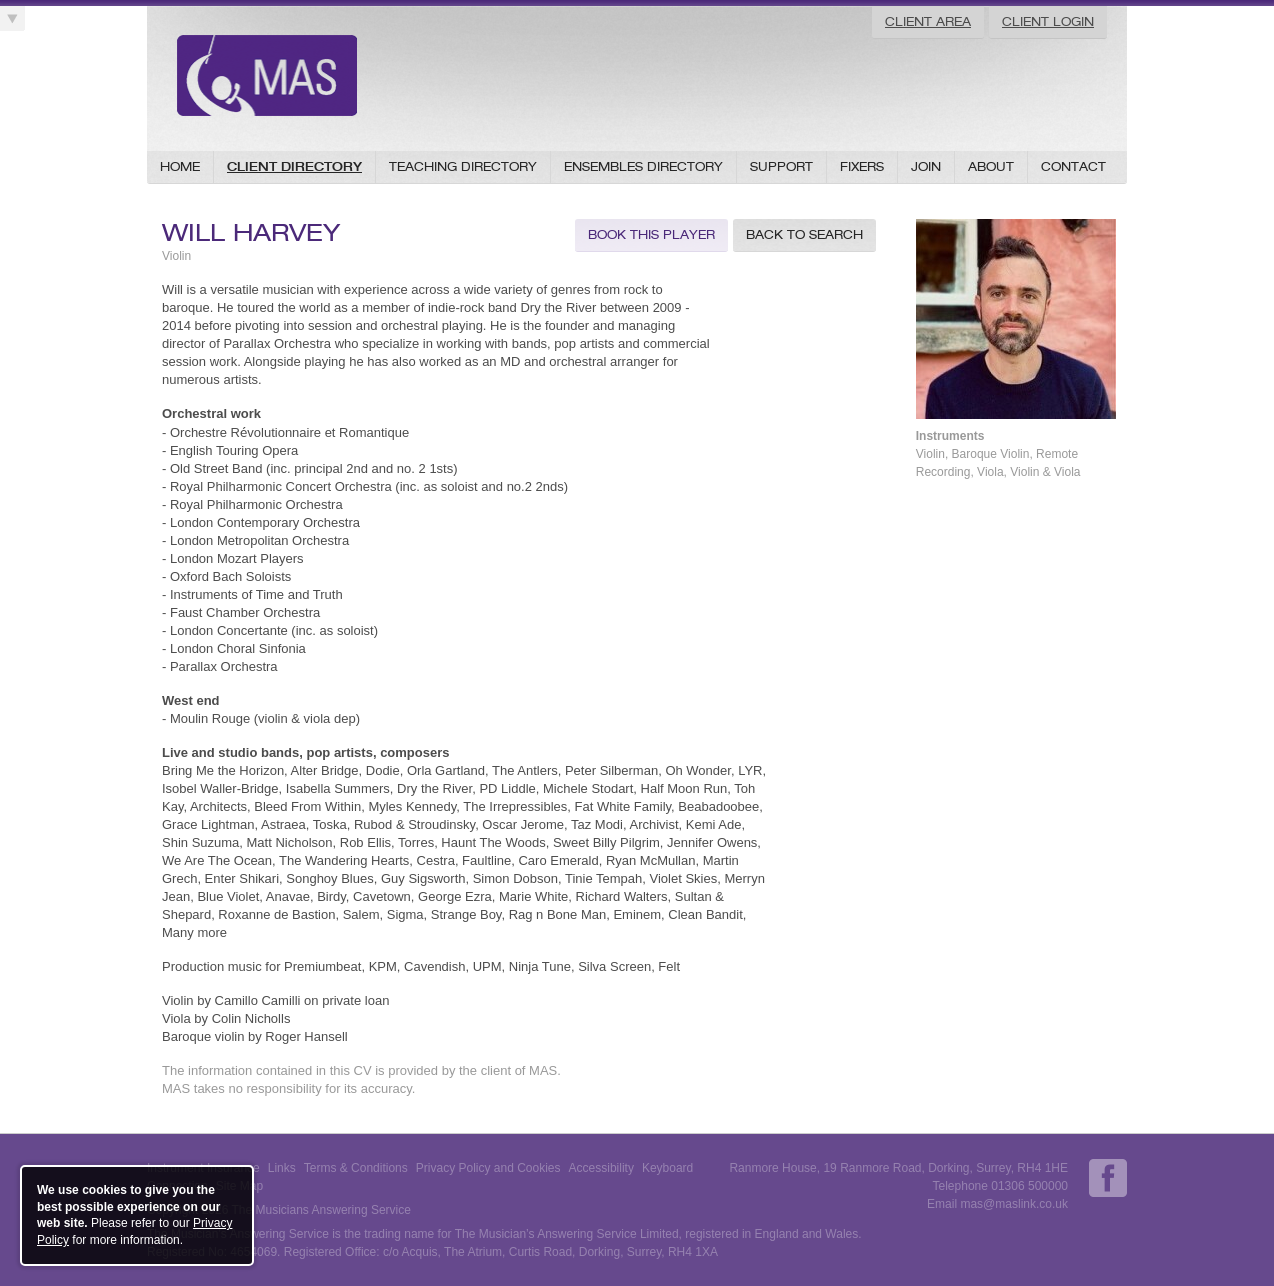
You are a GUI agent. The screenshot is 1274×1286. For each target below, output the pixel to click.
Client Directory (294, 166)
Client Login (1048, 21)
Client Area (928, 21)
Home (180, 166)
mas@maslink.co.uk (1014, 1204)
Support (781, 166)
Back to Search (804, 234)
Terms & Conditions (356, 1168)
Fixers (862, 166)
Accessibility (601, 1168)
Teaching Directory (463, 166)
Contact (1073, 166)
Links (282, 1168)
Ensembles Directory (643, 166)
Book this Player (651, 234)
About (991, 166)
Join (926, 166)
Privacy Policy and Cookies (488, 1168)
